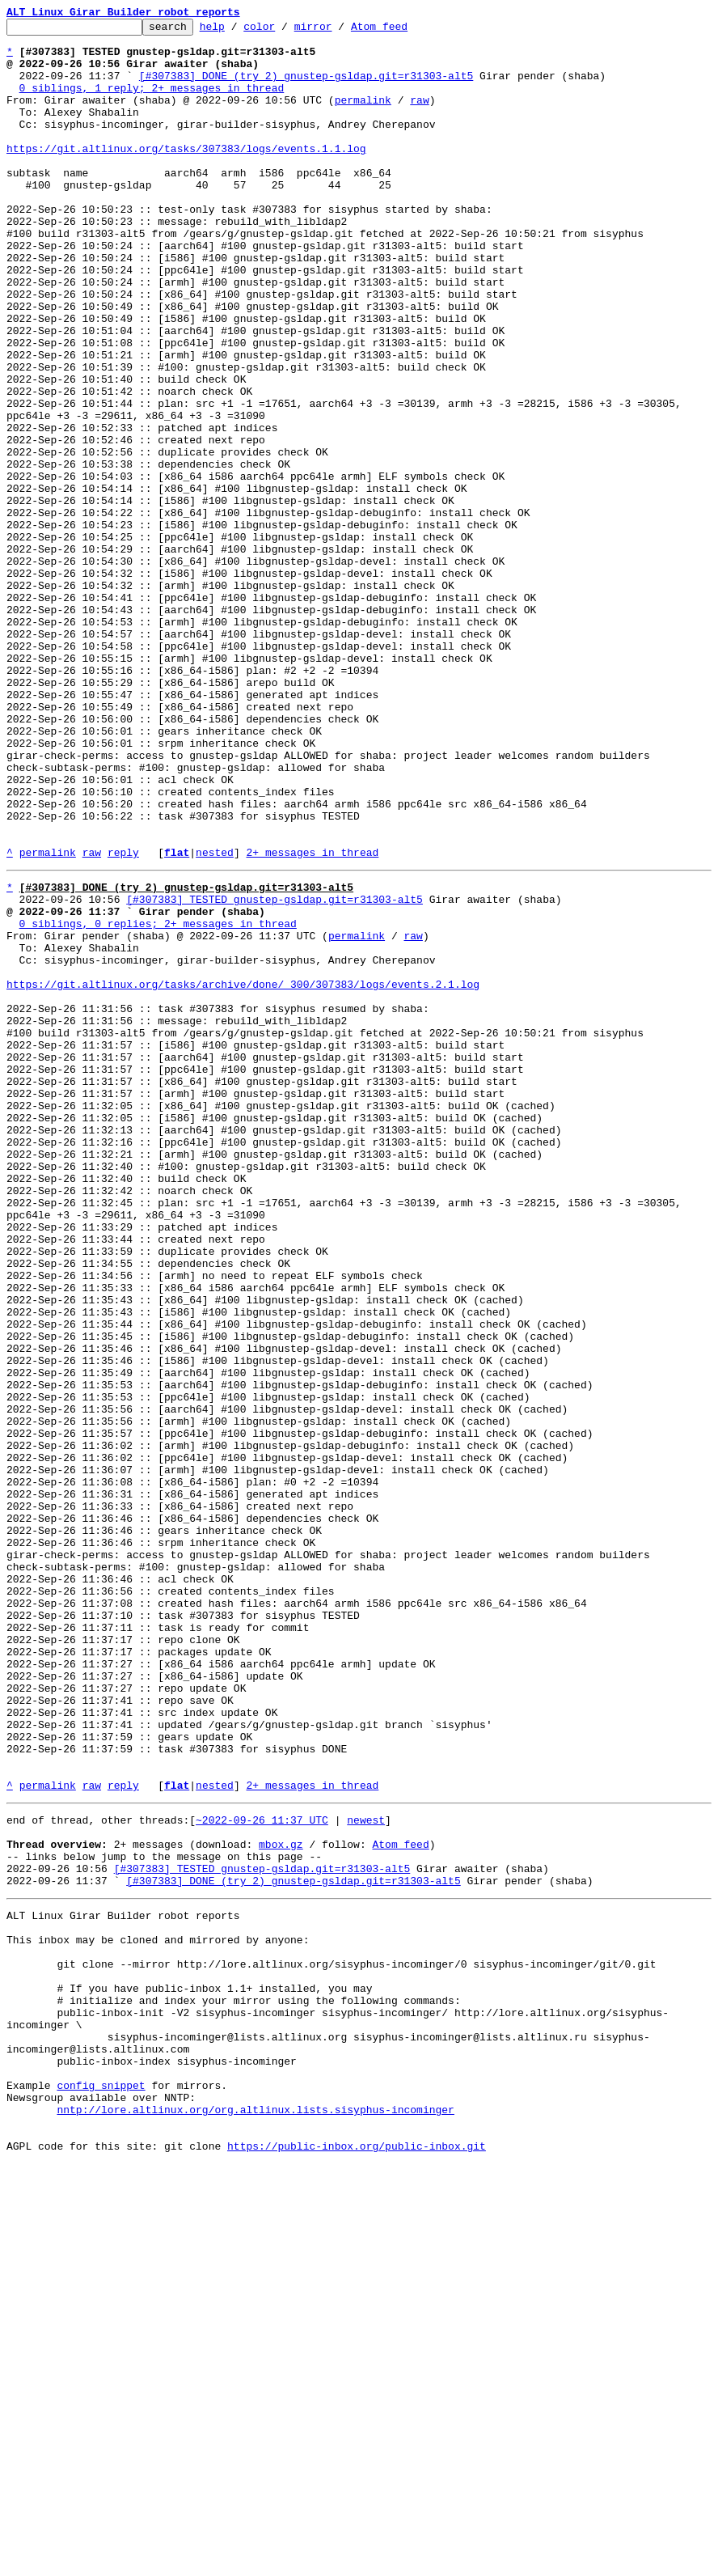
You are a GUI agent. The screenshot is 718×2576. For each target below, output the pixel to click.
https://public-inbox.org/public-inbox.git (356, 2558)
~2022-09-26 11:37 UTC (262, 2171)
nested (215, 1019)
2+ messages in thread (312, 1019)
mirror (338, 30)
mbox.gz (281, 2200)
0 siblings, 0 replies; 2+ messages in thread (158, 1100)
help (237, 30)
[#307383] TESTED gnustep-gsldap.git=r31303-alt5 (274, 1071)
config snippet (101, 2485)
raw (419, 116)
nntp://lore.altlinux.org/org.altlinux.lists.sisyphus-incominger (255, 2514)
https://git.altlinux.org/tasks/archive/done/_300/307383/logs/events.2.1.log (242, 1173)
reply (123, 1019)
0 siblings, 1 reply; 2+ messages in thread (152, 102)
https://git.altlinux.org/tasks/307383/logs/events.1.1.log (186, 174)
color (284, 30)
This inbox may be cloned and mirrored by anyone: (157, 2310)
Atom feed (404, 30)
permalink (363, 116)
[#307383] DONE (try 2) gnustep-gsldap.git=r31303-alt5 (306, 87)
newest (366, 2171)
